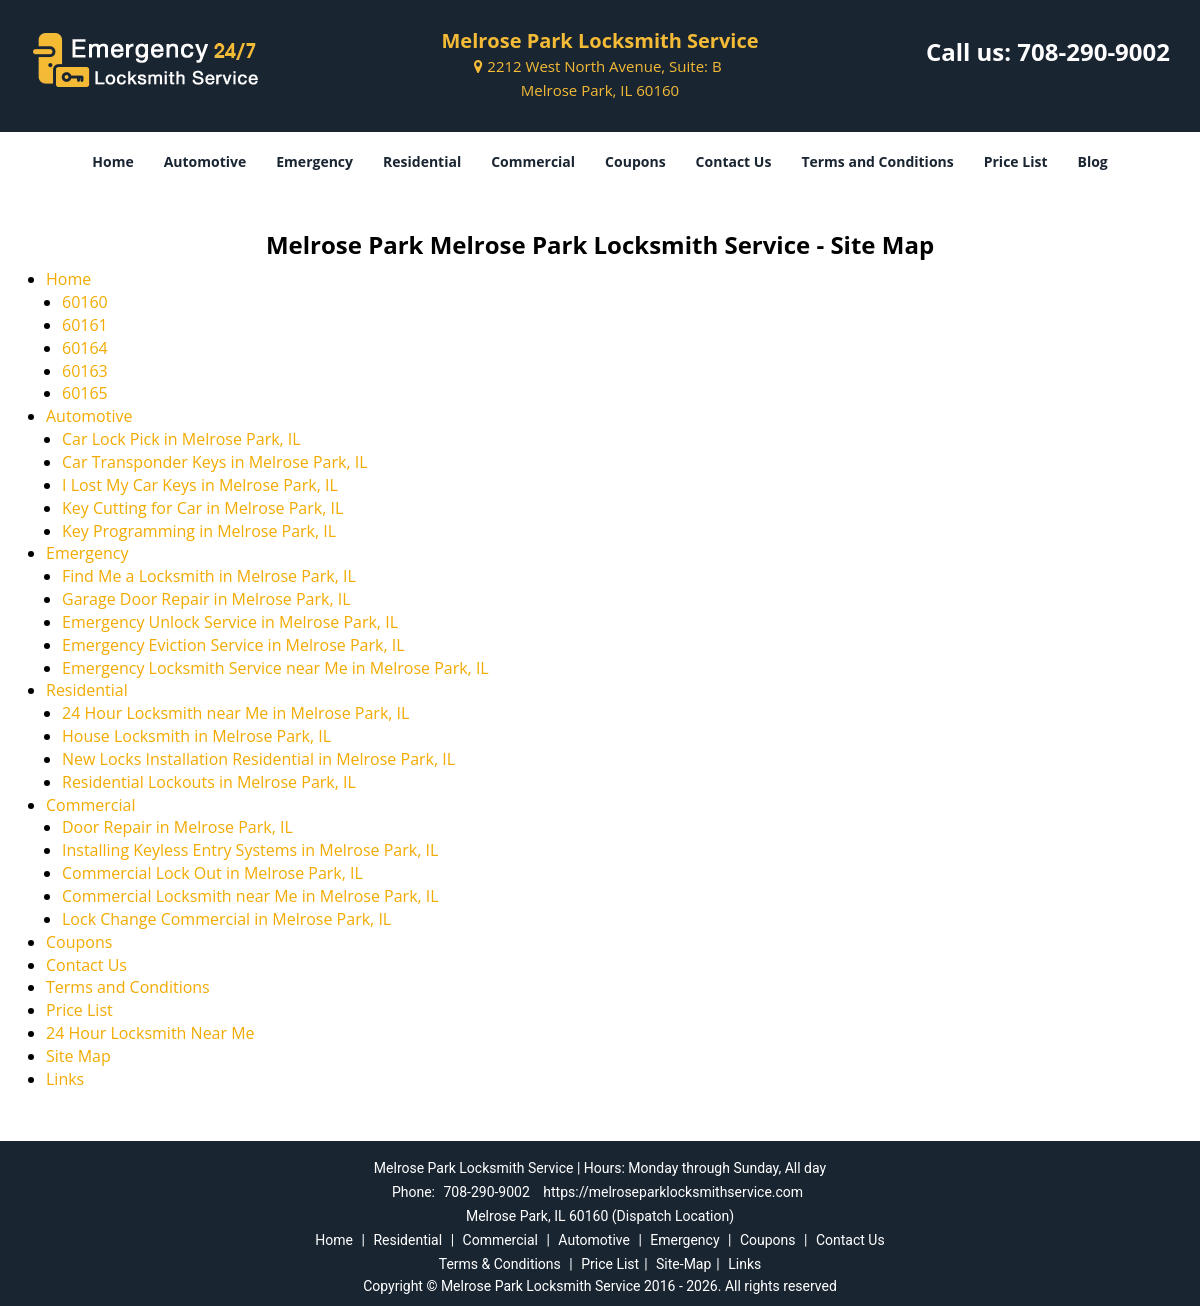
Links (65, 1079)
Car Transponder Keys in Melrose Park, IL (215, 462)
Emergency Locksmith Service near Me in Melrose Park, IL (275, 668)
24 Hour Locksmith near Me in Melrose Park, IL (235, 713)
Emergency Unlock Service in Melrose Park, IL (230, 622)
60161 (85, 325)
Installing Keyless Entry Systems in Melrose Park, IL (250, 850)
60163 (85, 371)
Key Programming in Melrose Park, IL (199, 531)
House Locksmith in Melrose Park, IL (196, 736)
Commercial (533, 161)
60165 (85, 393)
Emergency (314, 161)
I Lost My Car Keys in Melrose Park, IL (200, 485)
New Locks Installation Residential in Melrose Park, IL (258, 759)
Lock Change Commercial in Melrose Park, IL (226, 919)
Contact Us (734, 161)
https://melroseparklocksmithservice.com (673, 1192)
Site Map (78, 1056)
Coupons (635, 161)
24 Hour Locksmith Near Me (150, 1033)
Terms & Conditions (500, 1264)
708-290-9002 (1093, 51)
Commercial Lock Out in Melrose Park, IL (212, 873)
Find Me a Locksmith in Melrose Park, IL (209, 576)
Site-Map (683, 1264)
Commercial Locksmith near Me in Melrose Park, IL (250, 896)
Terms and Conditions (877, 161)
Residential (422, 161)
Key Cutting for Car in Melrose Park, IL (202, 508)
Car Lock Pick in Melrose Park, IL (181, 439)
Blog (1092, 161)
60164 (85, 348)
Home (112, 161)
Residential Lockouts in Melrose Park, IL (209, 782)
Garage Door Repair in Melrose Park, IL (206, 599)
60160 (85, 302)
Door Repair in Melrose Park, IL (177, 827)
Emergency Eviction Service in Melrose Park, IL (233, 645)
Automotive (205, 161)
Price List (1016, 161)
